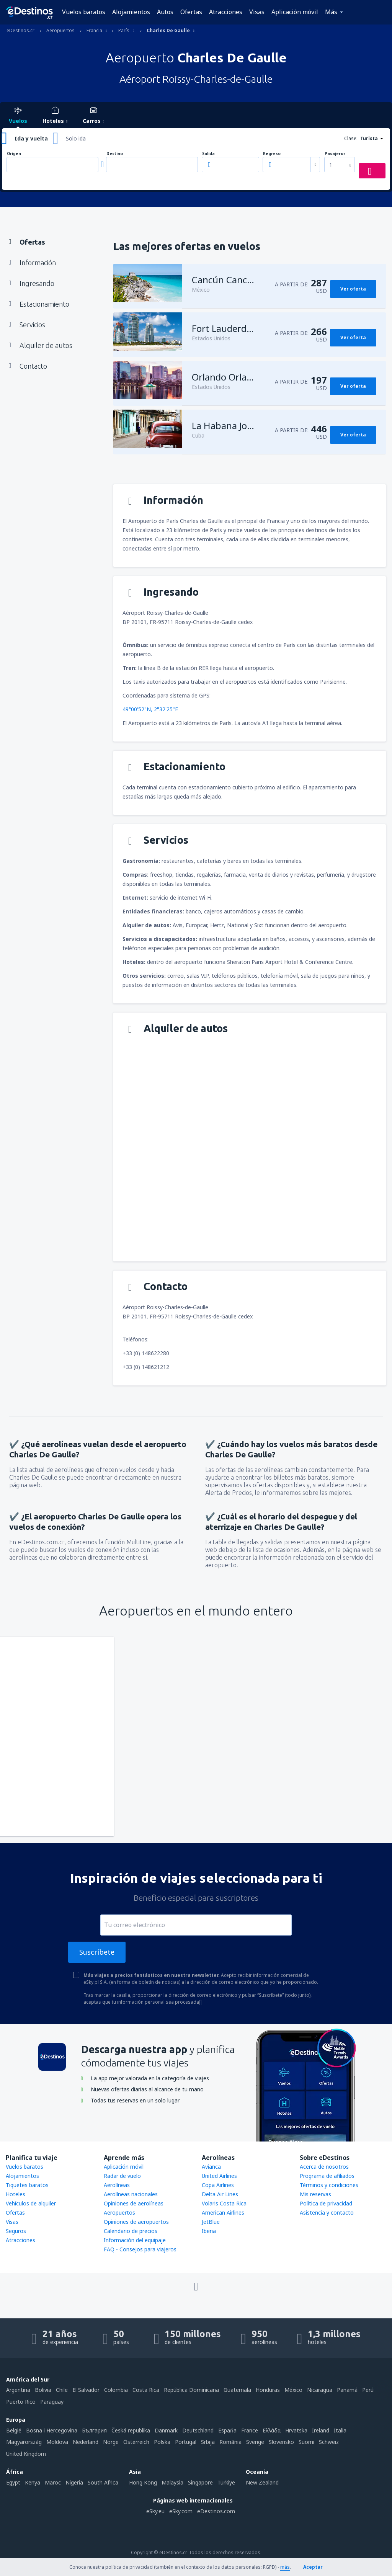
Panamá (347, 2389)
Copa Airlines (218, 2185)
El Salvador (86, 2389)
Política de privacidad (326, 2203)
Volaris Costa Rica (224, 2203)
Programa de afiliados (327, 2175)
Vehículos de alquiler (31, 2203)
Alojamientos (131, 12)
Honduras (268, 2389)
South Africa (103, 2482)
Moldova (57, 2441)
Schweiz (329, 2441)
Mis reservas (315, 2194)
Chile (62, 2389)
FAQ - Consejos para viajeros (140, 2249)
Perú (368, 2389)
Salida (208, 153)
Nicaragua (319, 2389)
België (13, 2430)
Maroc (53, 2482)
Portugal (185, 2441)
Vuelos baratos (83, 12)
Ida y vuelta (31, 138)
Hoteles (15, 2194)
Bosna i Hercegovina (51, 2430)
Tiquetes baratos (27, 2185)
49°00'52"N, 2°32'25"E (150, 709)
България (94, 2430)
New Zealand (262, 2482)
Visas (257, 12)
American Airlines (223, 2212)
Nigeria (74, 2482)
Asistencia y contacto (327, 2212)
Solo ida (76, 138)
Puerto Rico (21, 2401)
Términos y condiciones (329, 2185)
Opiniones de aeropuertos (136, 2221)
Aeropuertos (119, 2212)
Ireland (320, 2430)
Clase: (351, 138)
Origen (14, 153)
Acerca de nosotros (324, 2166)
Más (331, 12)
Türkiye (226, 2482)
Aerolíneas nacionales (131, 2194)
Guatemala (237, 2389)
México (293, 2389)
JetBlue (211, 2221)
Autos (165, 12)
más (285, 2567)
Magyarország (24, 2441)
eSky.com (181, 2511)
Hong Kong (143, 2482)
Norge (111, 2441)
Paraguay (52, 2401)
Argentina (18, 2389)
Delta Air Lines (220, 2194)
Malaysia (172, 2482)
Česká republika (130, 2430)
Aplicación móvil (294, 12)
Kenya (32, 2482)
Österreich (136, 2441)
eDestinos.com (216, 2511)
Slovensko (281, 2441)
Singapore (200, 2482)
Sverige (255, 2441)
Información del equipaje (135, 2240)
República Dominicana (191, 2389)
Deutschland (198, 2430)
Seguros (16, 2231)
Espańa (227, 2430)
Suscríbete (96, 1952)
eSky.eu (155, 2511)
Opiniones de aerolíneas (133, 2203)
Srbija (208, 2441)
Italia (340, 2430)
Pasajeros (335, 153)
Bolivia (43, 2389)
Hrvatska (296, 2430)
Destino (114, 153)
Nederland (85, 2441)
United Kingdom (26, 2453)
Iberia (209, 2231)
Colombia (116, 2389)
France (249, 2430)
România (230, 2441)
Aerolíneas (117, 2185)
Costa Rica (145, 2389)
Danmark (166, 2430)
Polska (162, 2441)
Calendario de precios (130, 2231)
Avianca (211, 2166)
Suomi (306, 2441)
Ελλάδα (272, 2430)
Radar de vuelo (122, 2175)
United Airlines (219, 2175)
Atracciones (225, 12)
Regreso (272, 153)
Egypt (13, 2482)
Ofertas (191, 12)
